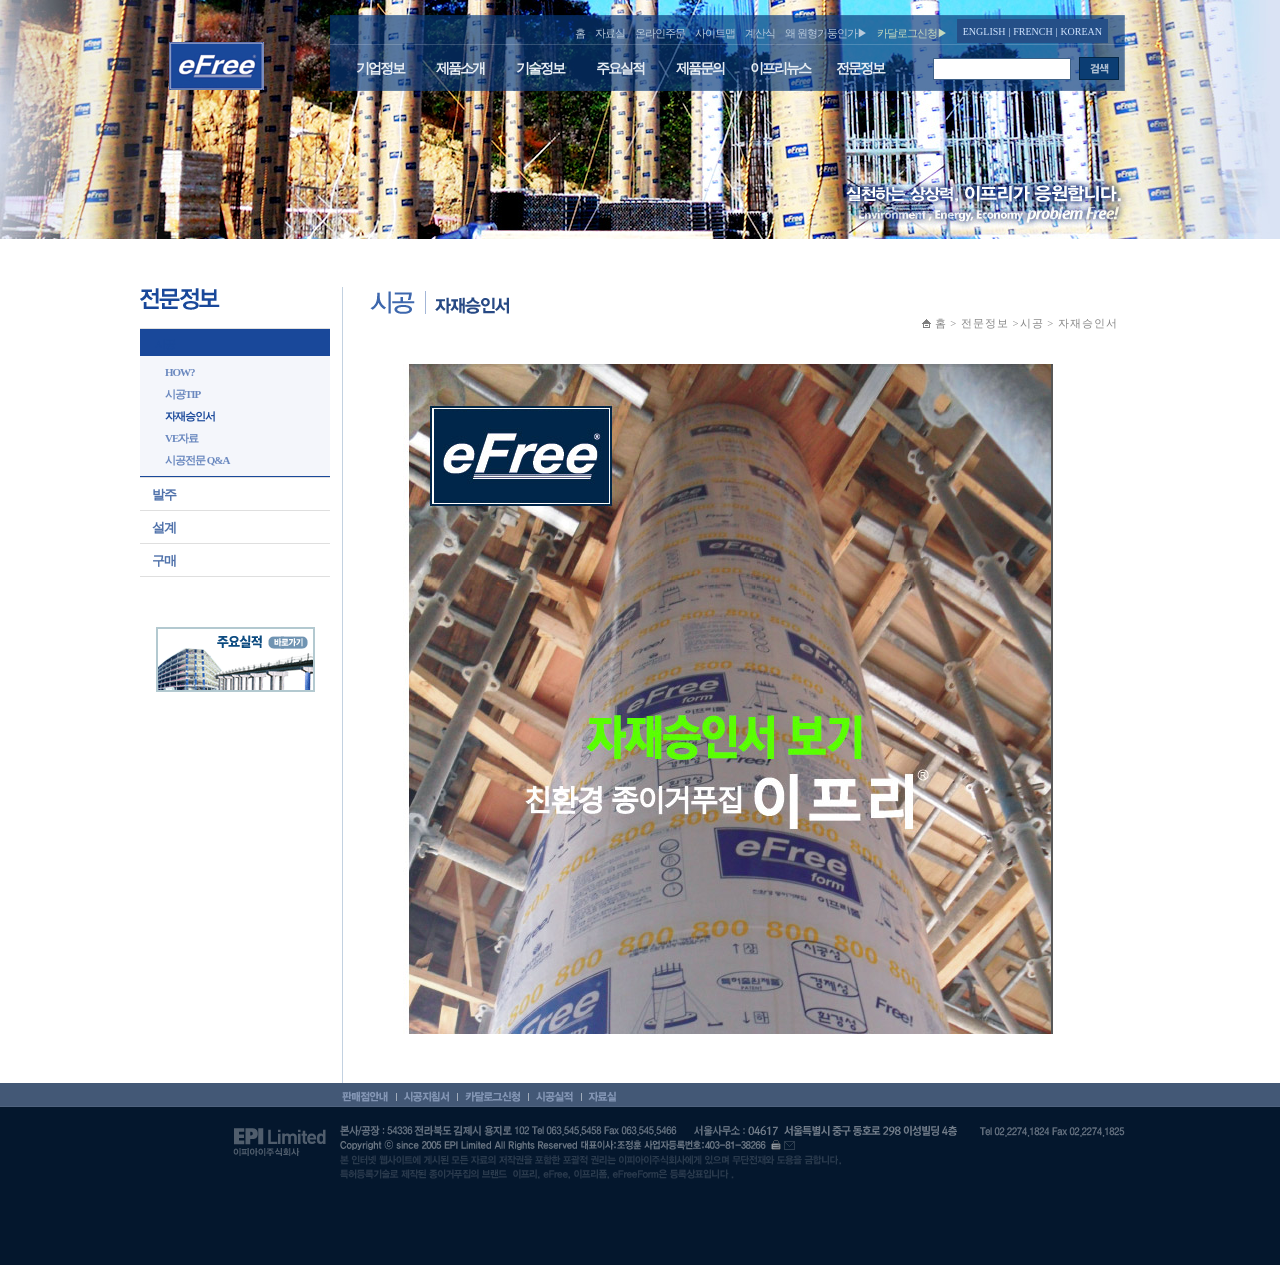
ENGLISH (984, 31)
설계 (164, 527)
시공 (165, 344)
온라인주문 (660, 33)
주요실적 (620, 68)
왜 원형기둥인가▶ (826, 33)
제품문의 (700, 68)
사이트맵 (715, 33)
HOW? (180, 372)
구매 (164, 560)
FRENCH (1032, 31)
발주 (164, 494)
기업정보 (380, 68)
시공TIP (182, 394)
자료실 (610, 33)
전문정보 (860, 68)
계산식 (760, 33)
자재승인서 (190, 416)
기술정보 (540, 68)
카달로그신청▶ (912, 33)
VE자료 (181, 438)
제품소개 (460, 68)
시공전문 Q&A (197, 460)
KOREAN (1081, 31)
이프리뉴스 (780, 68)
